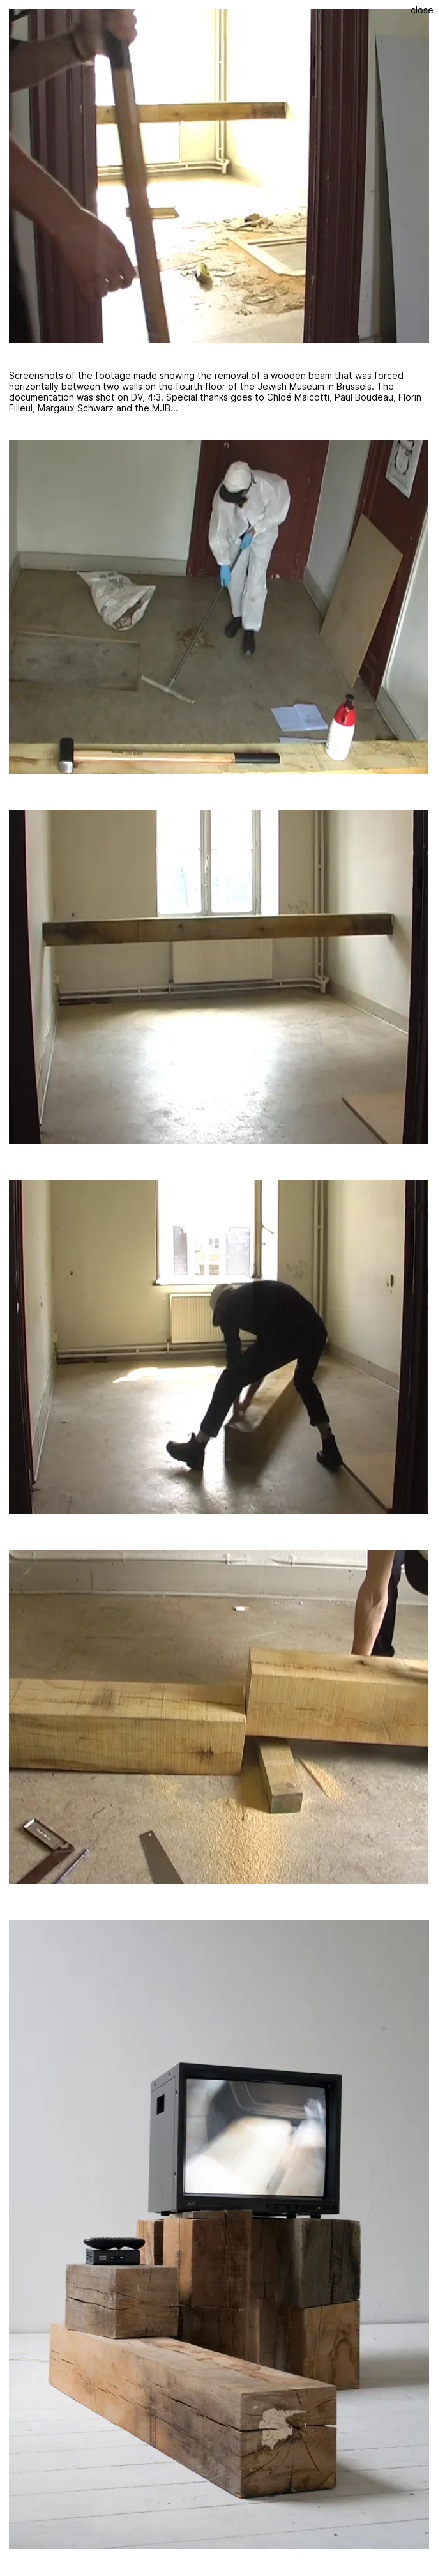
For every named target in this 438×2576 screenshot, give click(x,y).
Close (422, 9)
